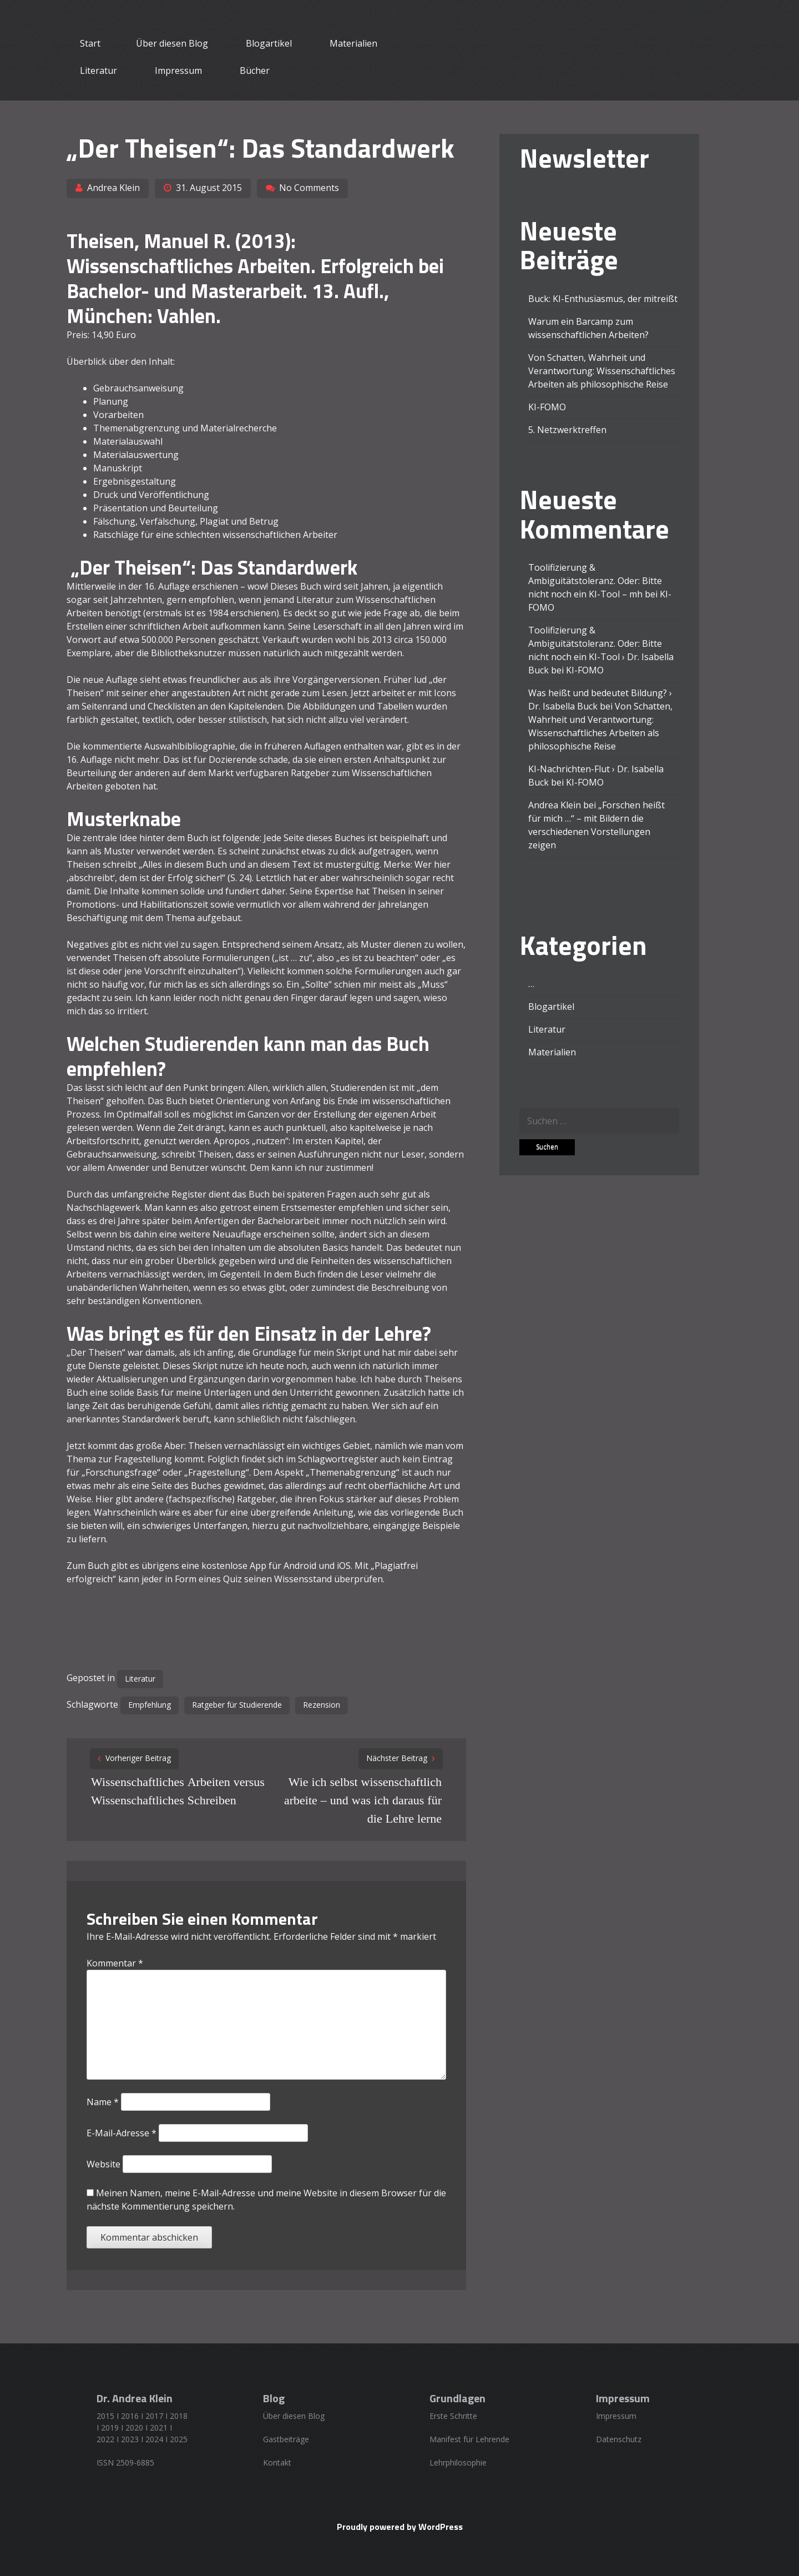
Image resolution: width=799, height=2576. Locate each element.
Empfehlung (149, 1704)
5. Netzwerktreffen (567, 430)
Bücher (255, 70)
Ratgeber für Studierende (237, 1704)
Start (90, 43)
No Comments (309, 188)
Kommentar (115, 1963)
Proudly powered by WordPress (400, 2526)
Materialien (353, 43)
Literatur (98, 70)
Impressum (178, 70)
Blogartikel (269, 43)
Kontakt (277, 2462)
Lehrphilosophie (458, 2462)
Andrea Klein (113, 188)
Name (103, 2102)
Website (103, 2164)
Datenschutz (618, 2439)
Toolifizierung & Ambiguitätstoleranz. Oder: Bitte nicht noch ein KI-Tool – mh (595, 580)
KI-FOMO (547, 407)
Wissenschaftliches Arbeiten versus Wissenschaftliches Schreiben (178, 1791)
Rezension (321, 1704)
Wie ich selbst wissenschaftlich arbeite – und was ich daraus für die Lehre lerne (363, 1800)
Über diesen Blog (172, 43)
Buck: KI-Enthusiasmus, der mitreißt (602, 299)
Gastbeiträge (286, 2439)
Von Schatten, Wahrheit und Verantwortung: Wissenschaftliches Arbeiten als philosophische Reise (601, 370)
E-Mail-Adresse (121, 2133)
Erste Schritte (453, 2416)
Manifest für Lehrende (469, 2439)
